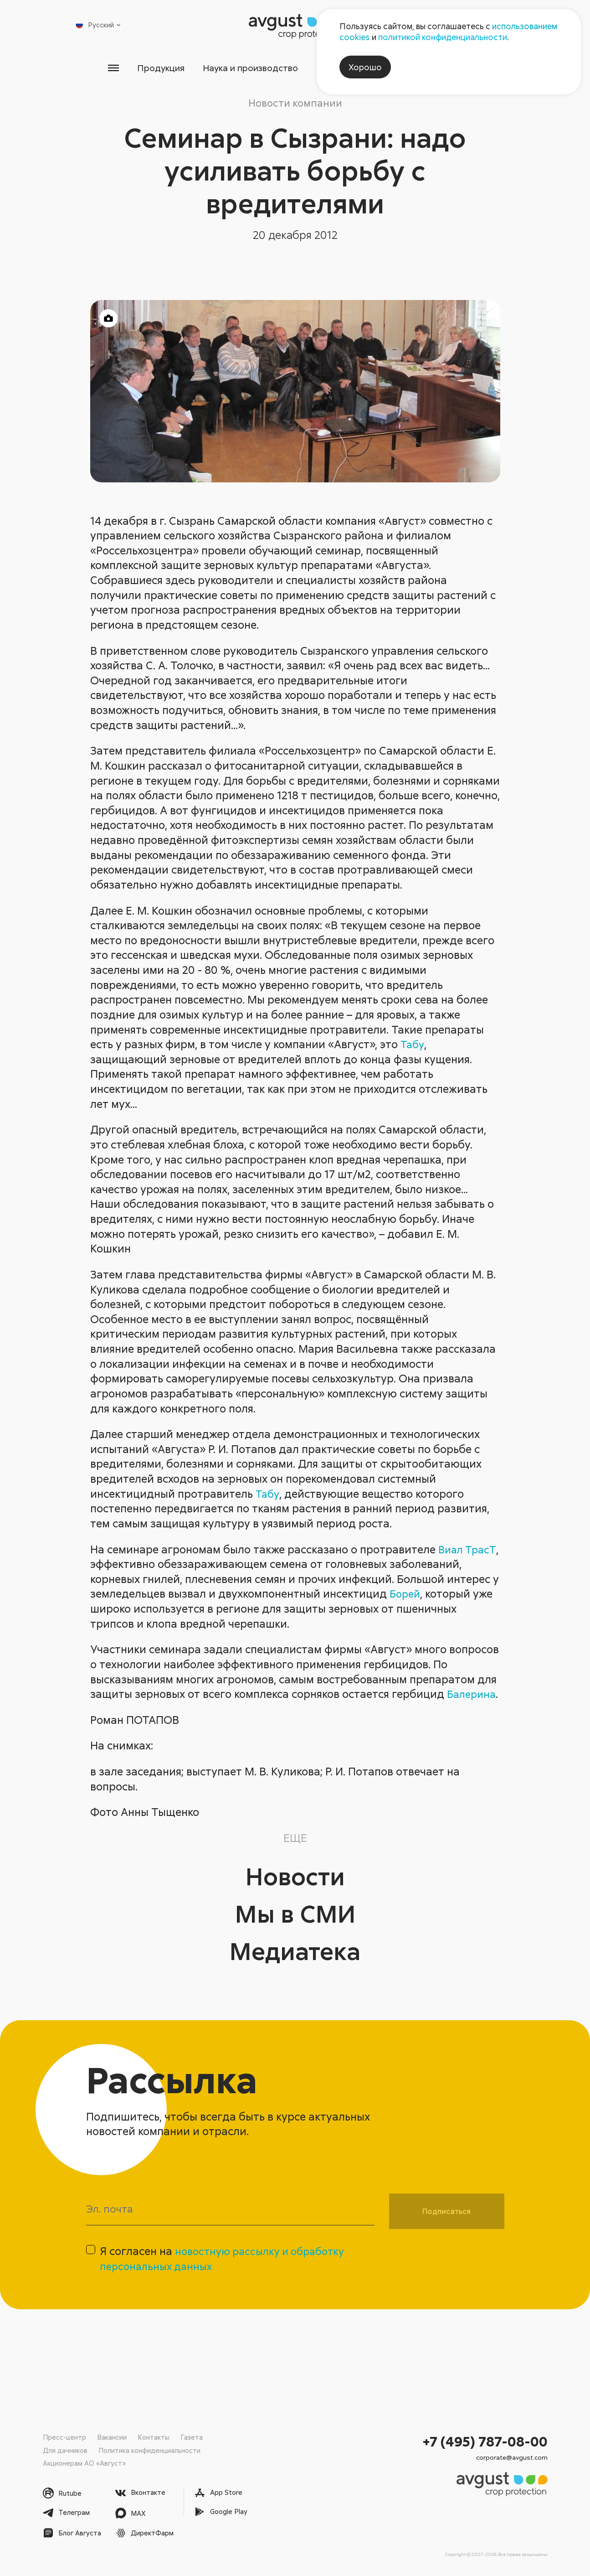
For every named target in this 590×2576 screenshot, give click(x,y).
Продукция (147, 68)
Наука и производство (245, 68)
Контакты (153, 2437)
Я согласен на (227, 2277)
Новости (295, 1890)
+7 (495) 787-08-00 (485, 2441)
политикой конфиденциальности (442, 37)
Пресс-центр (64, 2437)
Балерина (116, 1709)
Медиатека (295, 1965)
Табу (413, 1044)
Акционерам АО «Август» (84, 2463)
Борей (406, 1594)
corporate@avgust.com (512, 2457)
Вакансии (112, 2437)
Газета (191, 2437)
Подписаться (446, 2227)
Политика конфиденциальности (149, 2450)
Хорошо (365, 67)
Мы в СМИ (295, 1927)
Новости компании (295, 103)
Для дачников (65, 2450)
